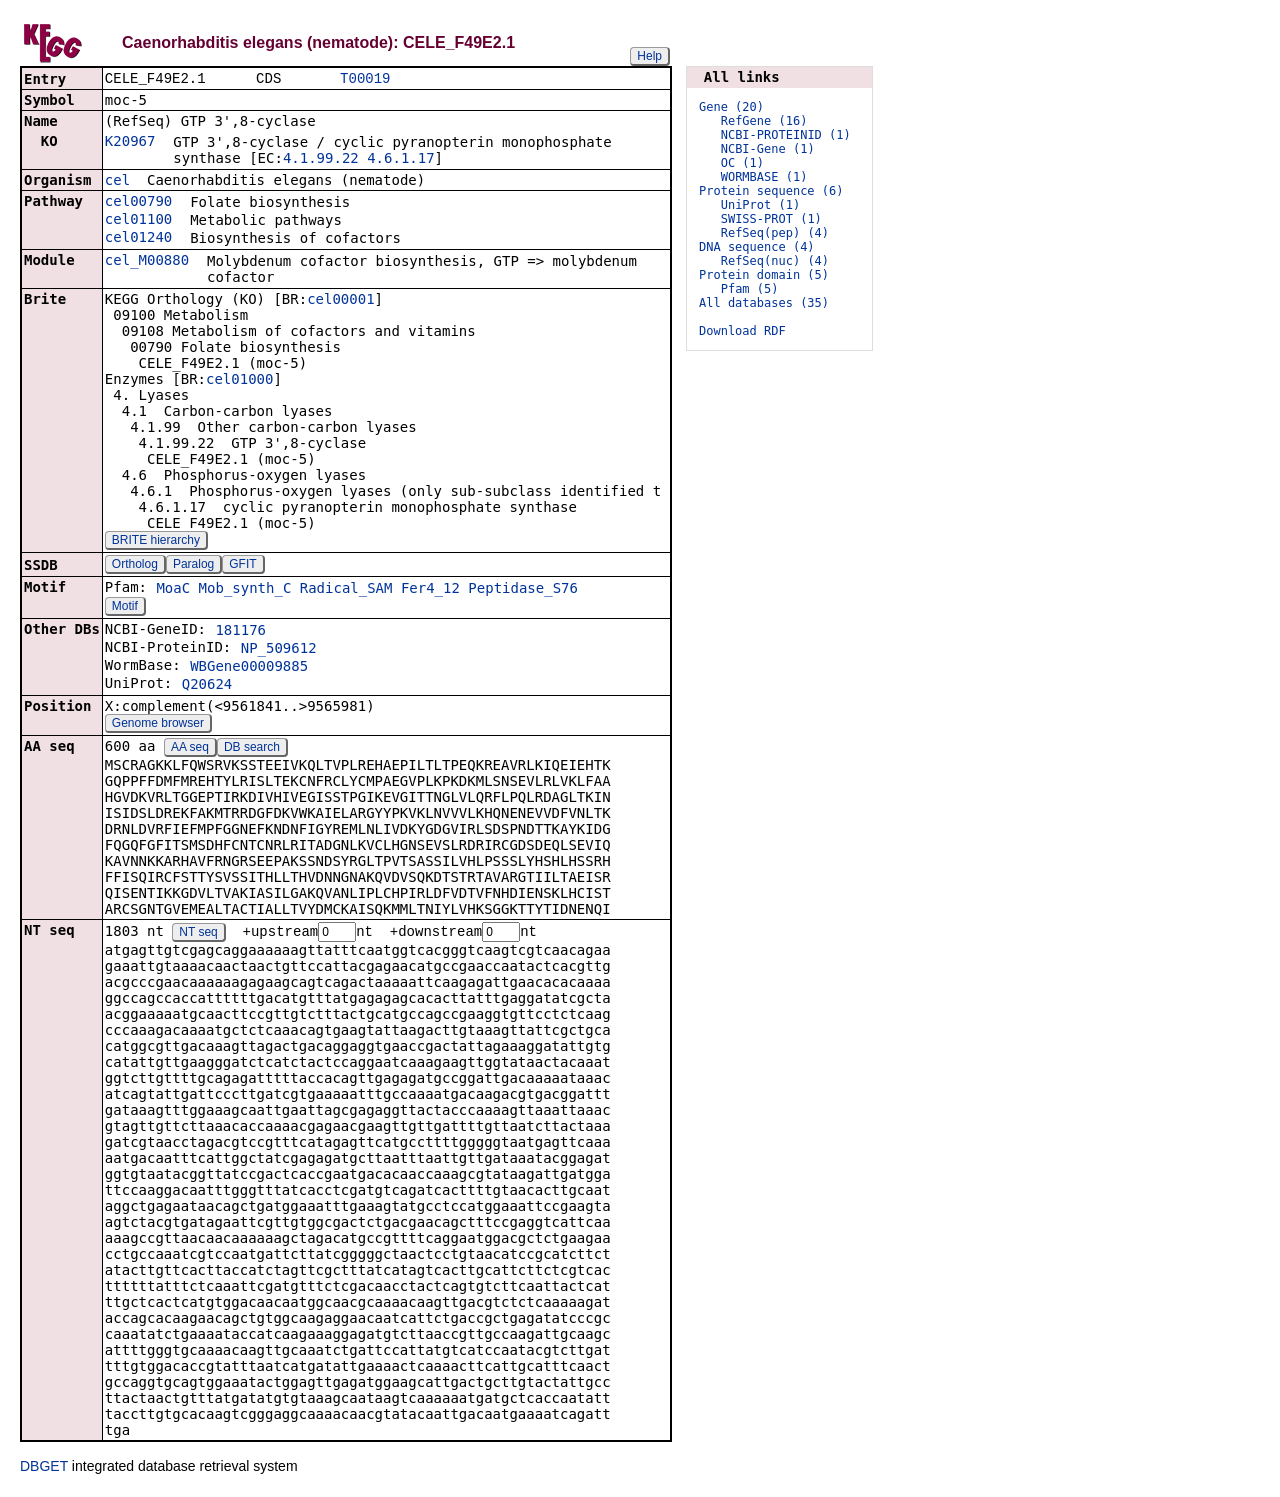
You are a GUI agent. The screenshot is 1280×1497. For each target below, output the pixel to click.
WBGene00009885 (249, 668)
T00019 (365, 79)
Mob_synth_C (245, 590)
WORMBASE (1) (764, 177)
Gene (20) (731, 107)
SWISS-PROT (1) (771, 219)
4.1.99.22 (321, 160)
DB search (252, 749)
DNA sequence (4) (757, 247)
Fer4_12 (430, 590)
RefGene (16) (764, 121)
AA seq (190, 749)
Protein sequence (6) (771, 191)
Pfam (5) (750, 289)
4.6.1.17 (400, 160)
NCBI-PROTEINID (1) (786, 135)
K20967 (130, 143)
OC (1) (742, 163)
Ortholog (135, 566)
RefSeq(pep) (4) (775, 233)
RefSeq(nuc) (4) (775, 261)
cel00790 (138, 203)
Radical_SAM (346, 590)
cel (117, 182)
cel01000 (239, 381)
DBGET (44, 1469)
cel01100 (138, 221)
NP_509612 (279, 650)
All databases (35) (764, 303)
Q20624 (207, 686)
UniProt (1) (760, 205)
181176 (240, 632)
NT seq (198, 935)
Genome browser (158, 725)
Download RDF (742, 331)
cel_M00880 (147, 262)
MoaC (173, 590)
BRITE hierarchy (156, 542)
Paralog (193, 566)
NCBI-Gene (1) (768, 149)
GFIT (242, 566)
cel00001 (340, 301)
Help (649, 56)
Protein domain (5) (764, 275)
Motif (125, 608)
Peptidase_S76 (523, 590)
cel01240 (138, 239)
